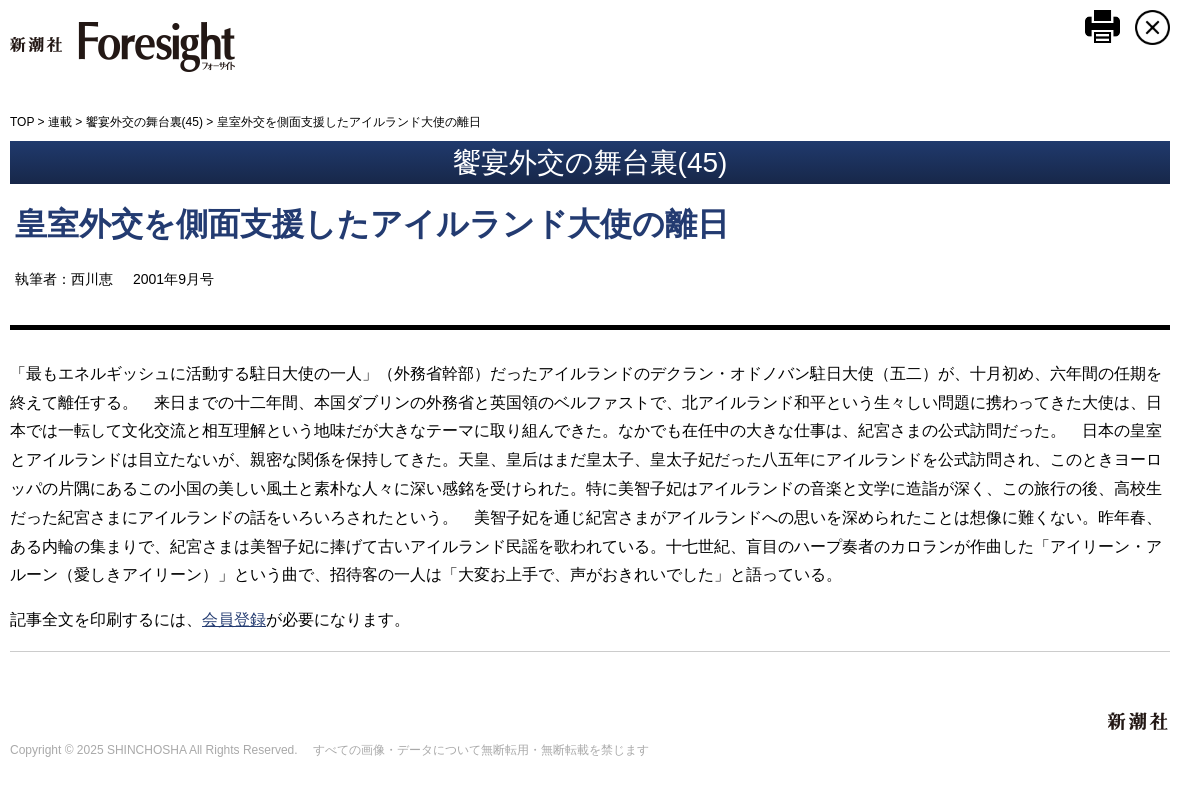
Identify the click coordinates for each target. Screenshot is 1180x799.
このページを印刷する (1102, 26)
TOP (22, 122)
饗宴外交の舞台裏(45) (144, 122)
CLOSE (1152, 27)
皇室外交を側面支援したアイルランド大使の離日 (372, 224)
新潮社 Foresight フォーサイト (122, 47)
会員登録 (234, 619)
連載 (60, 122)
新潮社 (1139, 722)
